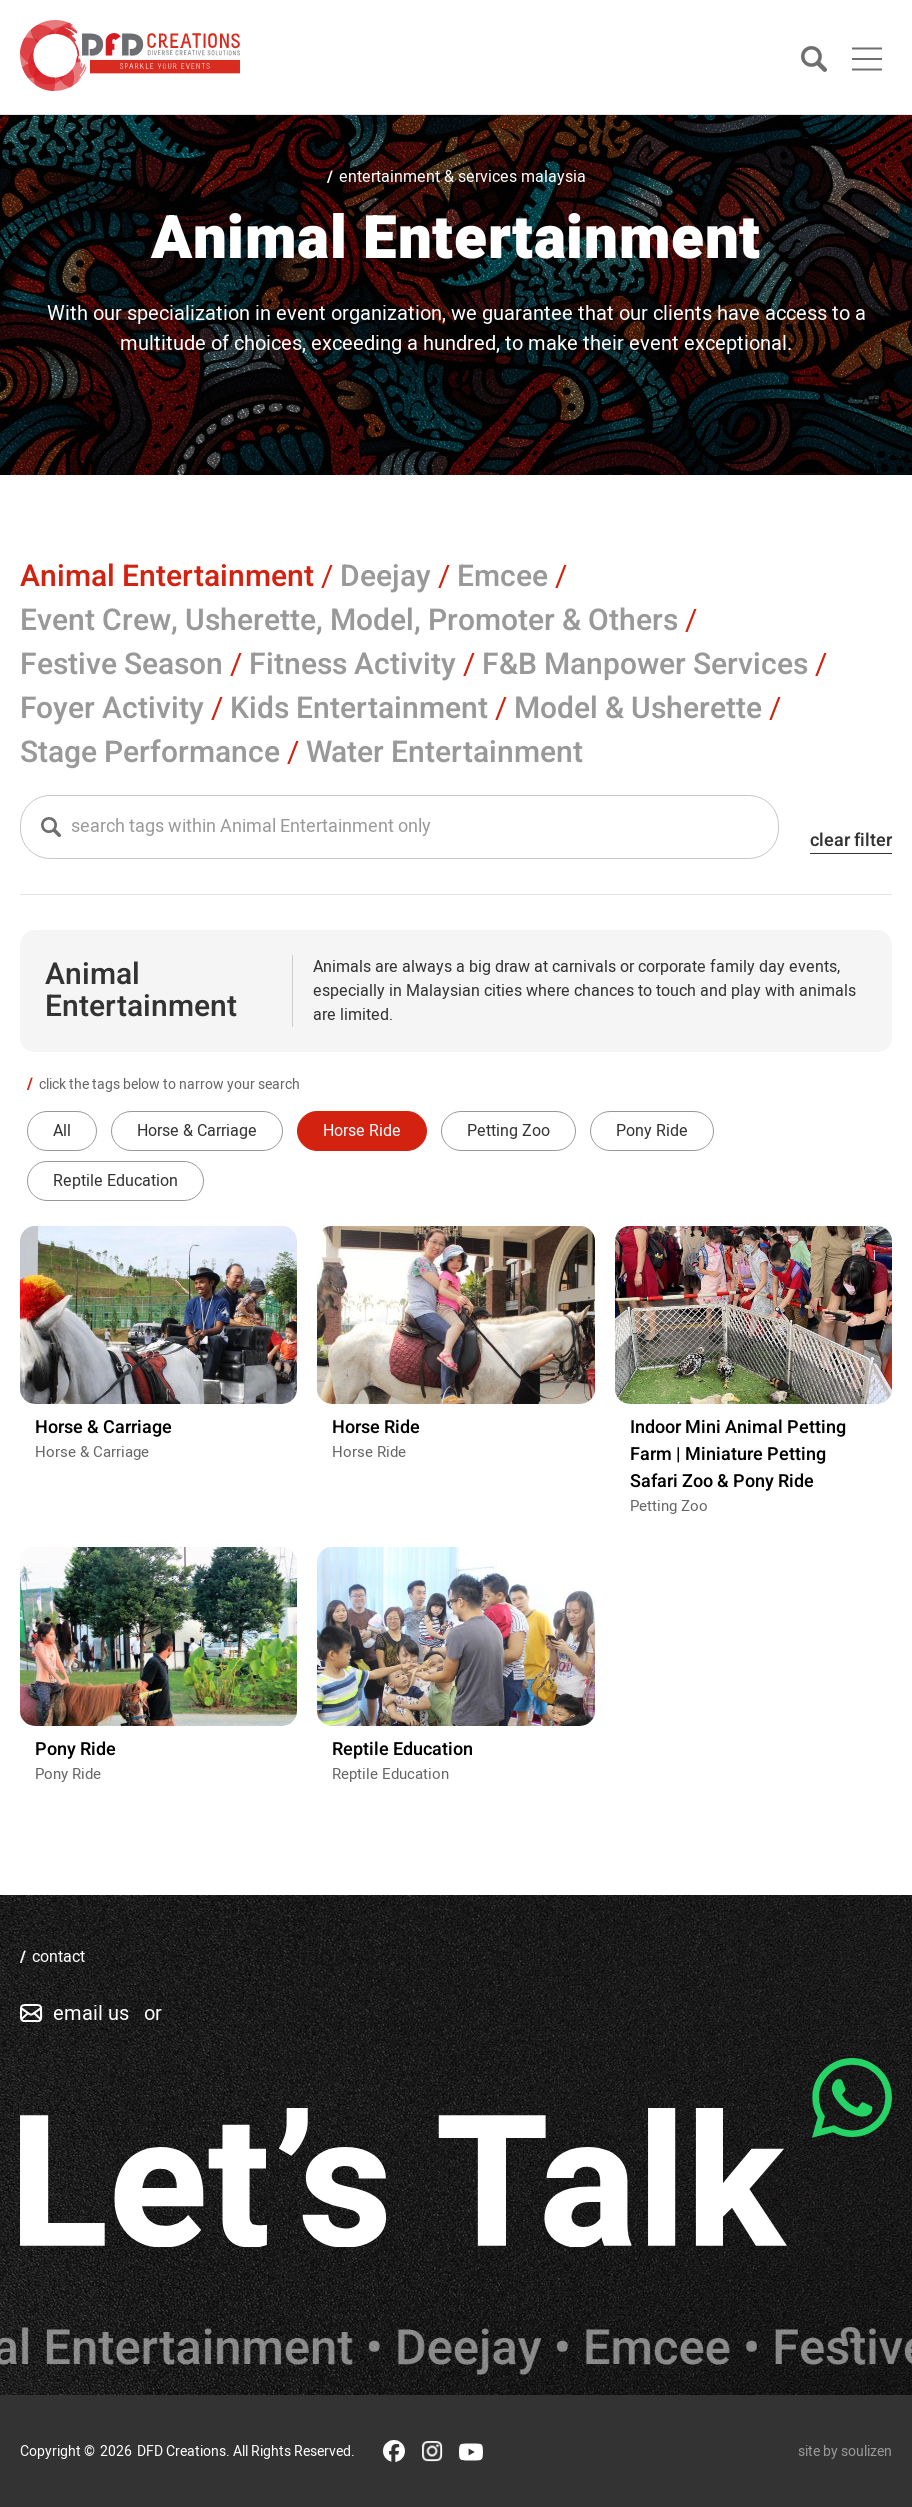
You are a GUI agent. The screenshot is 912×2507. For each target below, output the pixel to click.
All (62, 1131)
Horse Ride (362, 1131)
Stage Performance (150, 753)
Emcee (502, 577)
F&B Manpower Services (645, 665)
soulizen (866, 2451)
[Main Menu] (867, 59)
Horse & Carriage (197, 1131)
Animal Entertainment (167, 577)
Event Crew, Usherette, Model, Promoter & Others (349, 621)
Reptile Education (115, 1181)
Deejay (385, 577)
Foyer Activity (112, 709)
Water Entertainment (444, 753)
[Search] (814, 60)
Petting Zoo (508, 1131)
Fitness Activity (352, 665)
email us (91, 2013)
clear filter (851, 840)
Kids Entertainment (359, 709)
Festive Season (121, 665)
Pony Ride (652, 1131)
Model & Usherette (638, 709)
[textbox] (407, 827)
